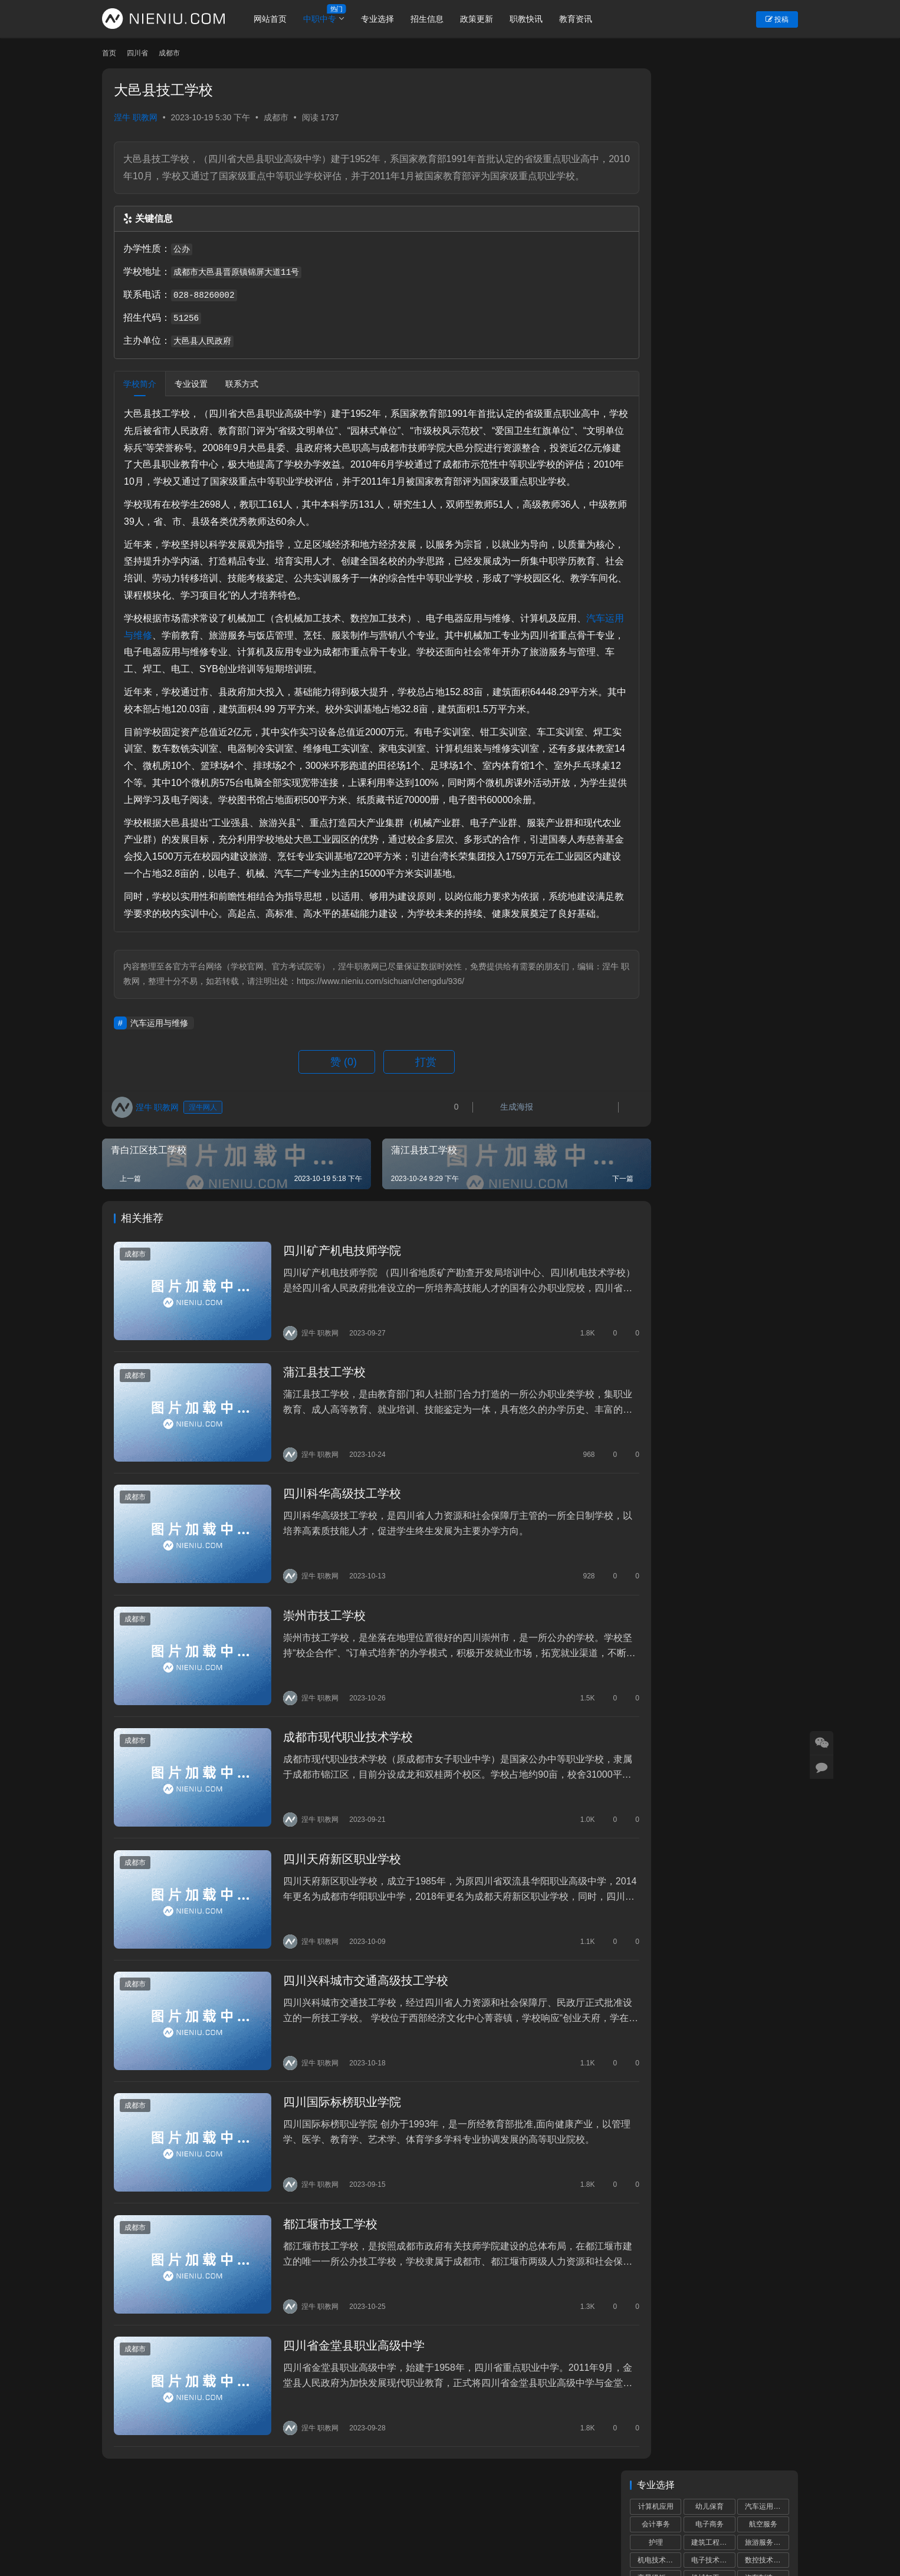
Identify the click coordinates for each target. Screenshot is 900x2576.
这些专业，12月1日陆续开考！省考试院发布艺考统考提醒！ (740, 462)
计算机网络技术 (713, 211)
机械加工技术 (712, 176)
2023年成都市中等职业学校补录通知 (709, 1079)
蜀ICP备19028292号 (302, 2537)
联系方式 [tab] (241, 401)
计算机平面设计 (767, 193)
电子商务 (709, 122)
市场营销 (763, 265)
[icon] (751, 2529)
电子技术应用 (712, 158)
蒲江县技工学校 (312, 1433)
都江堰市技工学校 (318, 2237)
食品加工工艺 (766, 246)
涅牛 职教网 (135, 117)
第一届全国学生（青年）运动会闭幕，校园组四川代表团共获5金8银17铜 (740, 627)
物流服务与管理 (767, 211)
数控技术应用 (766, 158)
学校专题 (319, 2519)
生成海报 (466, 1176)
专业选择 (386, 19)
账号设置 (221, 2519)
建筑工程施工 (712, 140)
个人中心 (172, 2519)
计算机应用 (656, 104)
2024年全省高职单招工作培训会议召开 (713, 986)
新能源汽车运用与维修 (713, 246)
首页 (109, 53)
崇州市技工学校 (312, 1663)
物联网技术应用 (659, 246)
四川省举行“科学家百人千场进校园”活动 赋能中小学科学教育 (742, 406)
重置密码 (270, 2519)
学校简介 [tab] (139, 401)
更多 (777, 904)
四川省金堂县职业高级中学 (341, 2351)
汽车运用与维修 (157, 669)
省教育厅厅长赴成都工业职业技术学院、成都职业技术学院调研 (740, 517)
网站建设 (457, 2537)
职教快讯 (535, 19)
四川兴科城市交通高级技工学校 (353, 2007)
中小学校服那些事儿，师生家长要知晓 (712, 1033)
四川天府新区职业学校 (330, 1892)
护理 (656, 140)
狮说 (490, 2537)
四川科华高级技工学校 (330, 1548)
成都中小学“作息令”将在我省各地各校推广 (714, 933)
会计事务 (656, 122)
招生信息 (436, 19)
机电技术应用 (659, 158)
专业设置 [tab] (191, 401)
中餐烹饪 (656, 229)
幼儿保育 (709, 104)
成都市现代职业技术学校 (335, 1778)
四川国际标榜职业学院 (330, 2122)
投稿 (777, 19)
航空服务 (763, 122)
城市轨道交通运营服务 (713, 193)
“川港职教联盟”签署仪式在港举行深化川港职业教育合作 (714, 1133)
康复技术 (709, 229)
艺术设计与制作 (713, 265)
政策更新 (485, 19)
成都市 (276, 117)
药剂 (763, 229)
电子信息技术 (659, 265)
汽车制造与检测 (767, 176)
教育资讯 (585, 19)
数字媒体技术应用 (659, 193)
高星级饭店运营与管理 (659, 176)
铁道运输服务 (659, 211)
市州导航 (368, 2519)
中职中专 (329, 19)
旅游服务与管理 (767, 140)
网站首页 (279, 19)
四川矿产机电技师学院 (330, 1318)
